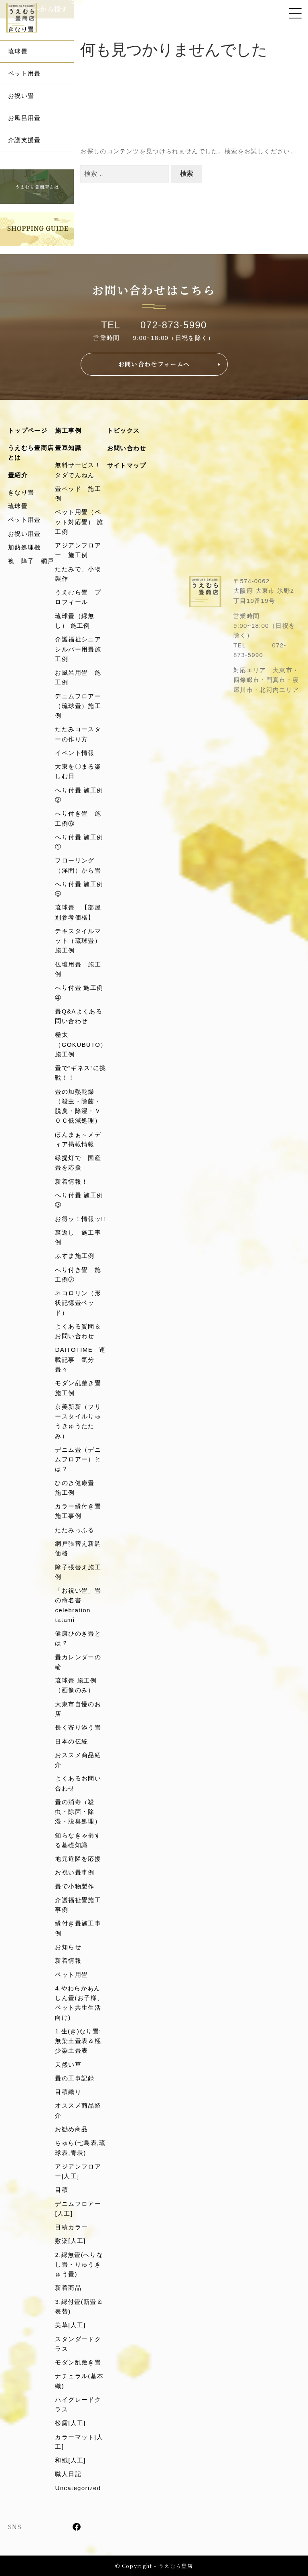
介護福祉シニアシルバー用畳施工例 (78, 649)
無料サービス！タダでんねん (78, 470)
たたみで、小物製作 (78, 574)
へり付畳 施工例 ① (81, 842)
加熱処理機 (24, 547)
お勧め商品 (71, 2129)
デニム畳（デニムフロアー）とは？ (78, 1459)
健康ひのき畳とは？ (78, 1638)
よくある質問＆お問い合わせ (78, 1331)
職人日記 (68, 2473)
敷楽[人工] (70, 2240)
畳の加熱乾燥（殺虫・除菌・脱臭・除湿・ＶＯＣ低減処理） (78, 1106)
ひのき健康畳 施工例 (78, 1487)
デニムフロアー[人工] (78, 2208)
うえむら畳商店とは (31, 452)
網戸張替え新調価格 (78, 1548)
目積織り (68, 2091)
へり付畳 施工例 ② (81, 795)
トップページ (27, 430)
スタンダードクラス (78, 2344)
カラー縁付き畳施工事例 (78, 1511)
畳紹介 (18, 475)
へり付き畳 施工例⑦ (78, 1274)
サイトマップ (126, 465)
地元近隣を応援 (78, 1858)
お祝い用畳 (24, 533)
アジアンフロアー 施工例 (78, 550)
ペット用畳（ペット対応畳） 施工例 (79, 522)
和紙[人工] (70, 2460)
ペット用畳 (24, 73)
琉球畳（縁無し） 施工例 (74, 620)
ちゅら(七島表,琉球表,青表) (80, 2147)
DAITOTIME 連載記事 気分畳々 (80, 1359)
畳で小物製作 (74, 1886)
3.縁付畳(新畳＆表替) (79, 2306)
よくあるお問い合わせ (78, 1783)
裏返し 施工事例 (78, 1237)
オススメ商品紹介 (78, 2110)
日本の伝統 (71, 1741)
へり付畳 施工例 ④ (81, 992)
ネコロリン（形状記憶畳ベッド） (78, 1303)
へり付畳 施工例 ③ (81, 1200)
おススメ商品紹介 (78, 1760)
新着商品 (68, 2287)
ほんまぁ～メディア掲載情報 (78, 1139)
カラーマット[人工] (79, 2442)
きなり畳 (21, 492)
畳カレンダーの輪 (78, 1662)
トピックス (123, 430)
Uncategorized (78, 2487)
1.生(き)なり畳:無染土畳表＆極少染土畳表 (78, 2041)
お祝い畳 (21, 95)
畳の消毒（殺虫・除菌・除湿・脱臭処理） (78, 1812)
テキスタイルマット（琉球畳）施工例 (78, 941)
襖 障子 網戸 (31, 561)
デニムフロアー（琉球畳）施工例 (78, 706)
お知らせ (68, 1946)
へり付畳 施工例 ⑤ (81, 889)
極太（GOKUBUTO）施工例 (81, 1044)
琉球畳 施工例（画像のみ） (76, 1685)
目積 (61, 2189)
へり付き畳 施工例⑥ (78, 818)
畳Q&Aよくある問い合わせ (78, 1016)
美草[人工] (70, 2325)
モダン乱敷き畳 (78, 2362)
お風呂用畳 (24, 117)
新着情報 (68, 1960)
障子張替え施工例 (78, 1572)
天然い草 (68, 2064)
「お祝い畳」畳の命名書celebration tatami (78, 1605)
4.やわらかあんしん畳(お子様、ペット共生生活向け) (79, 2003)
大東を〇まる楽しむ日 (78, 771)
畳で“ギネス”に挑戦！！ (80, 1072)
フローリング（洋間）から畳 (78, 865)
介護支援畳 (24, 139)
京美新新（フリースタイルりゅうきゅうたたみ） (78, 1421)
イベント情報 (74, 752)
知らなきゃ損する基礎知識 (78, 1840)
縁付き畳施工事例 (78, 1928)
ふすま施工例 (74, 1255)
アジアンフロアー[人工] (78, 2171)
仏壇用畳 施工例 (78, 969)
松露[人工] (70, 2422)
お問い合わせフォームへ (154, 364)
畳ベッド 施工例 (78, 493)
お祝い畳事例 (74, 1872)
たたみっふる (74, 1529)
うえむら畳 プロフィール (78, 597)
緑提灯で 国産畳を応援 (78, 1162)
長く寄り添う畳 (78, 1727)
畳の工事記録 (74, 2078)
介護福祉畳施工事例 (78, 1904)
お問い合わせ (126, 448)
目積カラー (71, 2227)
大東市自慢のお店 (78, 1709)
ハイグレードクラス (78, 2404)
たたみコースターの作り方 (78, 734)
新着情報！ (71, 1181)
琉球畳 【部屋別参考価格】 (78, 912)
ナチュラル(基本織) (79, 2381)
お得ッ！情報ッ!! (80, 1218)
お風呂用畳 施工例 (78, 677)
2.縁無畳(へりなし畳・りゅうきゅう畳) (79, 2264)
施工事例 (68, 430)
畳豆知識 (68, 447)
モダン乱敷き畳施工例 (78, 1388)
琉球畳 (18, 51)
